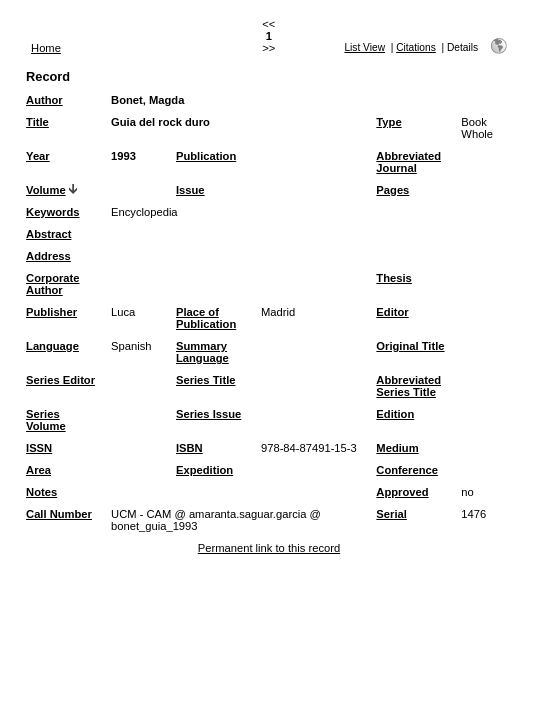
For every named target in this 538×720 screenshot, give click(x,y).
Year (38, 156)
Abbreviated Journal (408, 162)
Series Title (206, 380)
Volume (46, 190)
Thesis (393, 278)
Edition (395, 414)
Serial (391, 514)
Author (44, 100)
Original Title (410, 346)
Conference (407, 470)
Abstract (48, 234)
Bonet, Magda (147, 100)
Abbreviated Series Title (408, 386)
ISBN (189, 448)
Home (46, 48)
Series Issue (208, 414)
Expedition (204, 470)
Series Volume (46, 420)
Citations (416, 47)
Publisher (51, 312)
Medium (397, 448)
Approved (402, 492)
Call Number (59, 514)
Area (38, 470)
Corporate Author (52, 284)
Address (48, 256)
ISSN (39, 448)
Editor (392, 312)
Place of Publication (206, 318)
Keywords (52, 212)
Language (52, 346)
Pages (392, 190)
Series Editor (60, 380)
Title (37, 122)
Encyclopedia (144, 212)
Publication (206, 156)
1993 (123, 156)
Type (388, 122)
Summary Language (202, 352)
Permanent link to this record (269, 548)
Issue (190, 190)
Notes (41, 492)
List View (364, 47)
